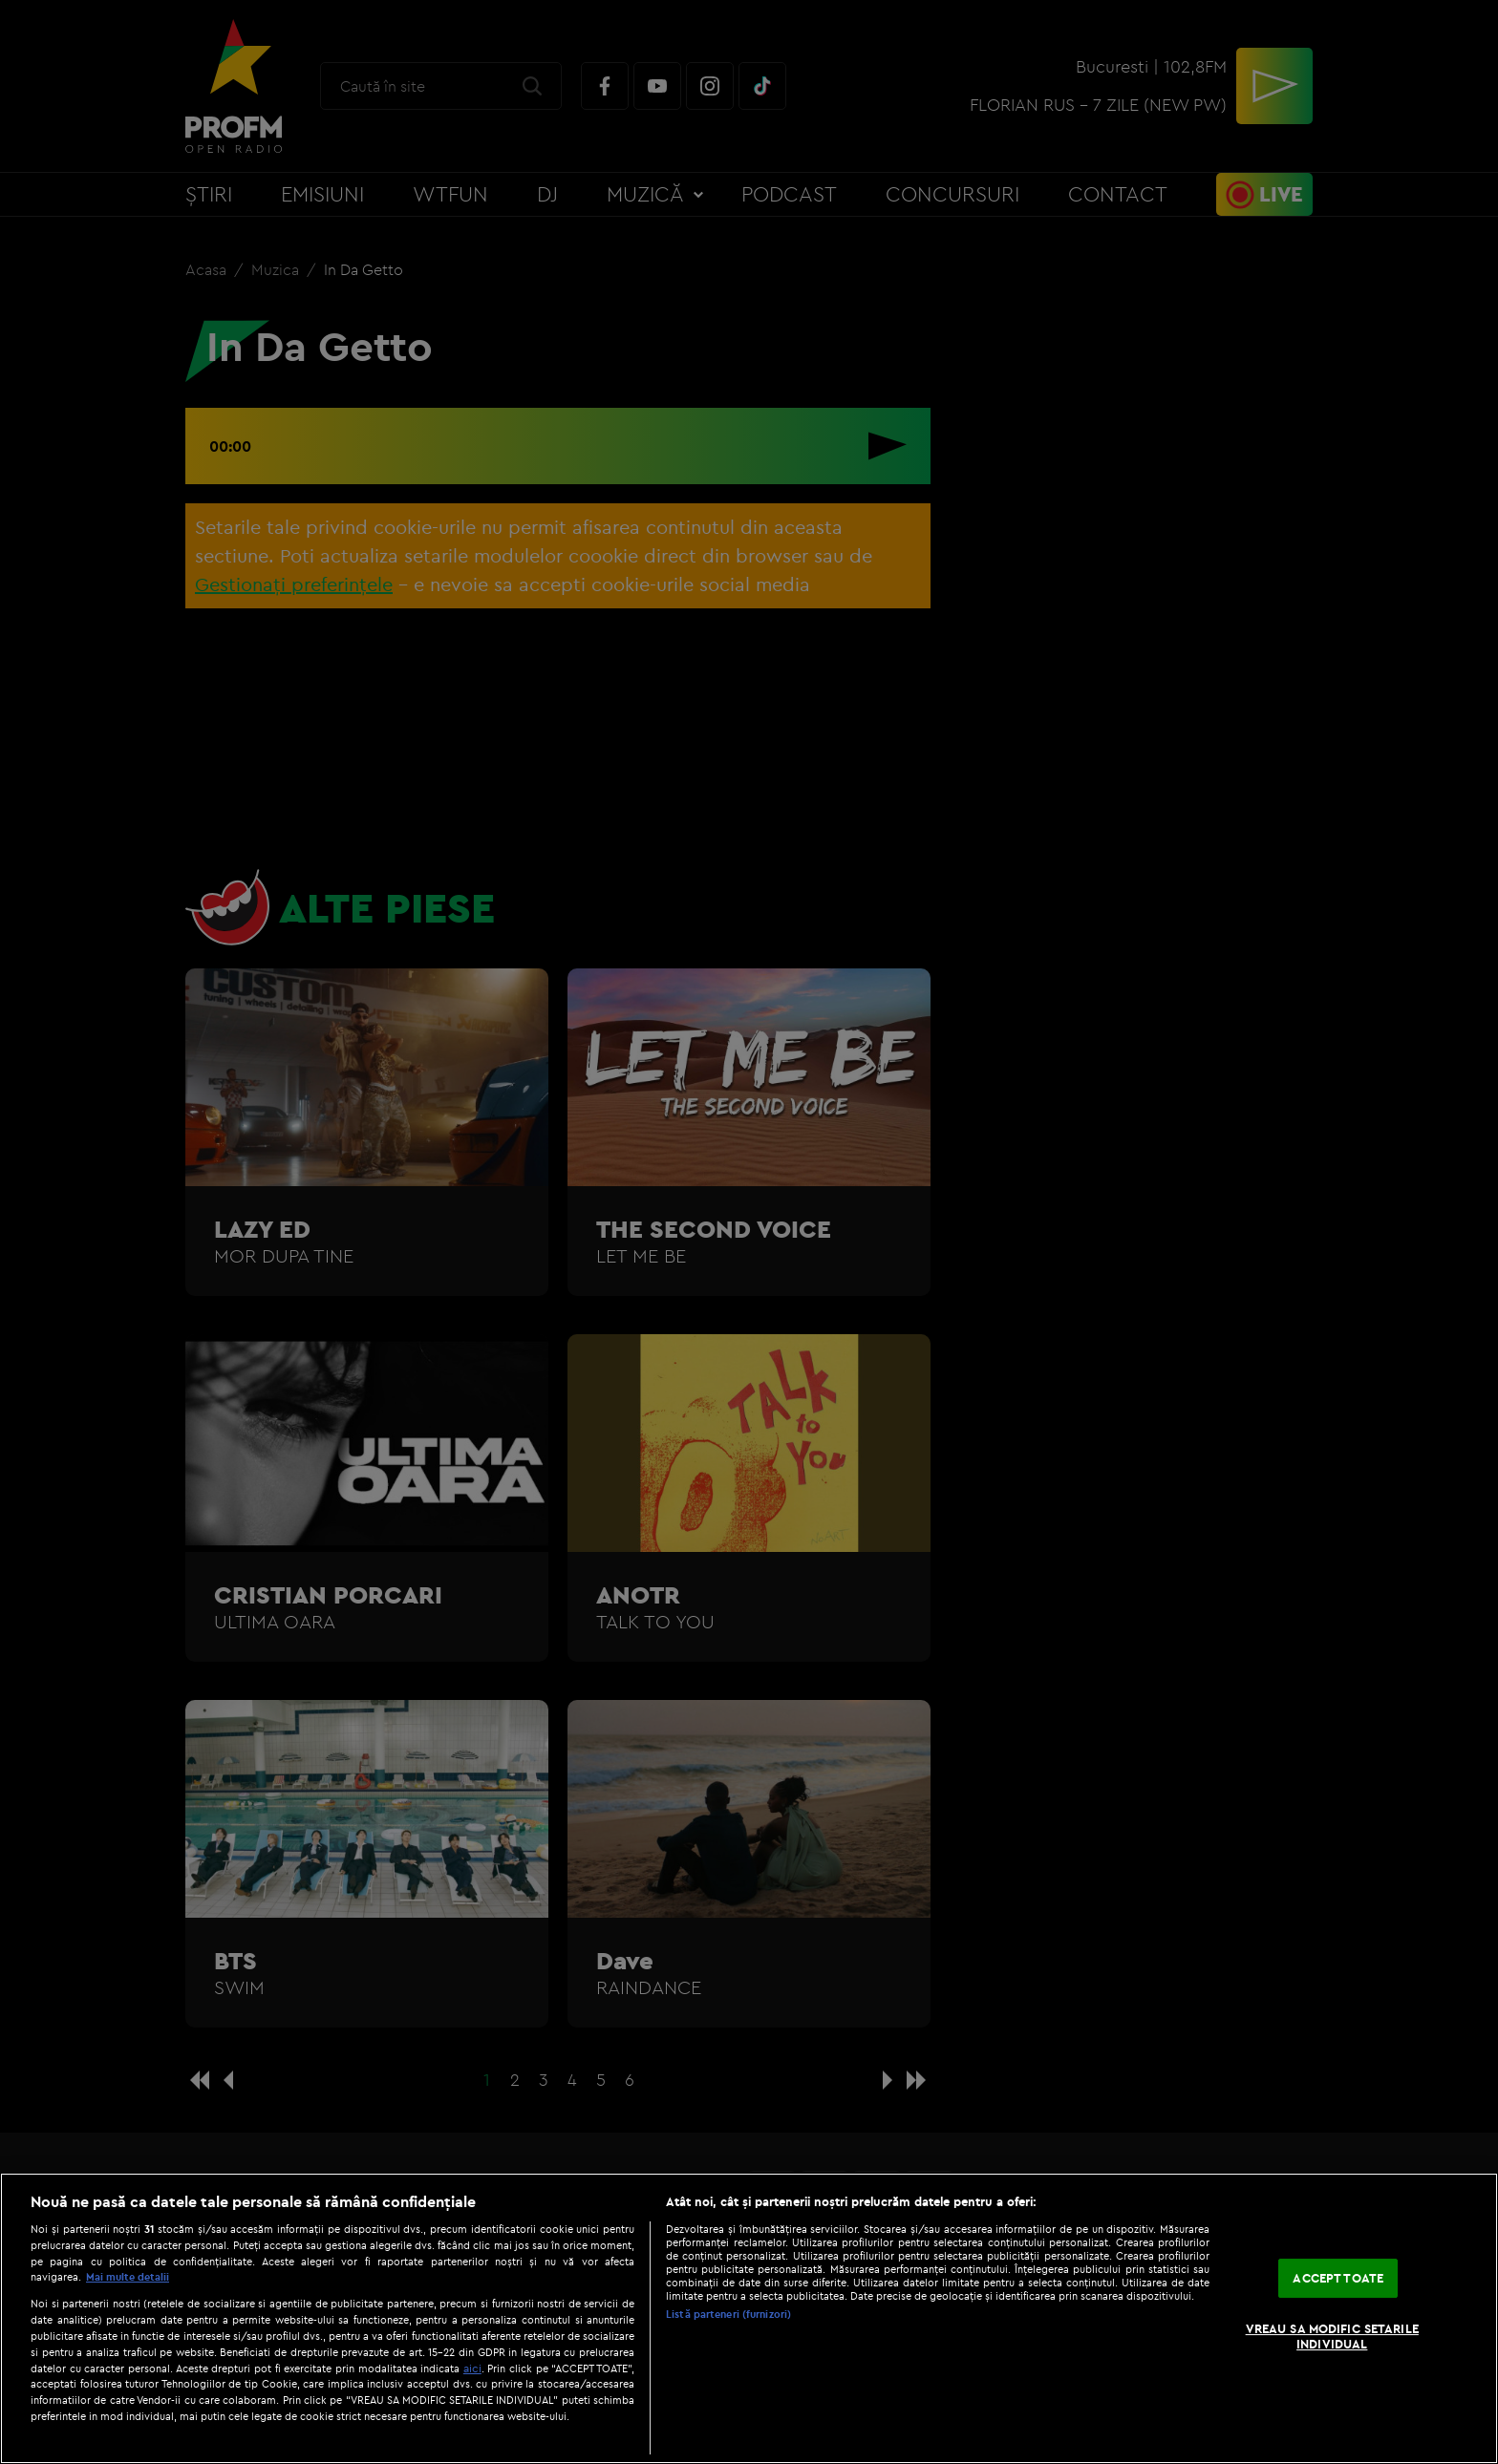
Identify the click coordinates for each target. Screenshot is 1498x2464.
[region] (749, 2318)
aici (472, 2368)
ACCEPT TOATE (1338, 2277)
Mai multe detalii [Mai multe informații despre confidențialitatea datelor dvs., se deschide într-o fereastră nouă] (127, 2276)
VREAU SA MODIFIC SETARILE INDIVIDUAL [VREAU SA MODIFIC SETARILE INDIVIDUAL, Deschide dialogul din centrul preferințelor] (1332, 2336)
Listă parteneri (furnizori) (728, 2314)
